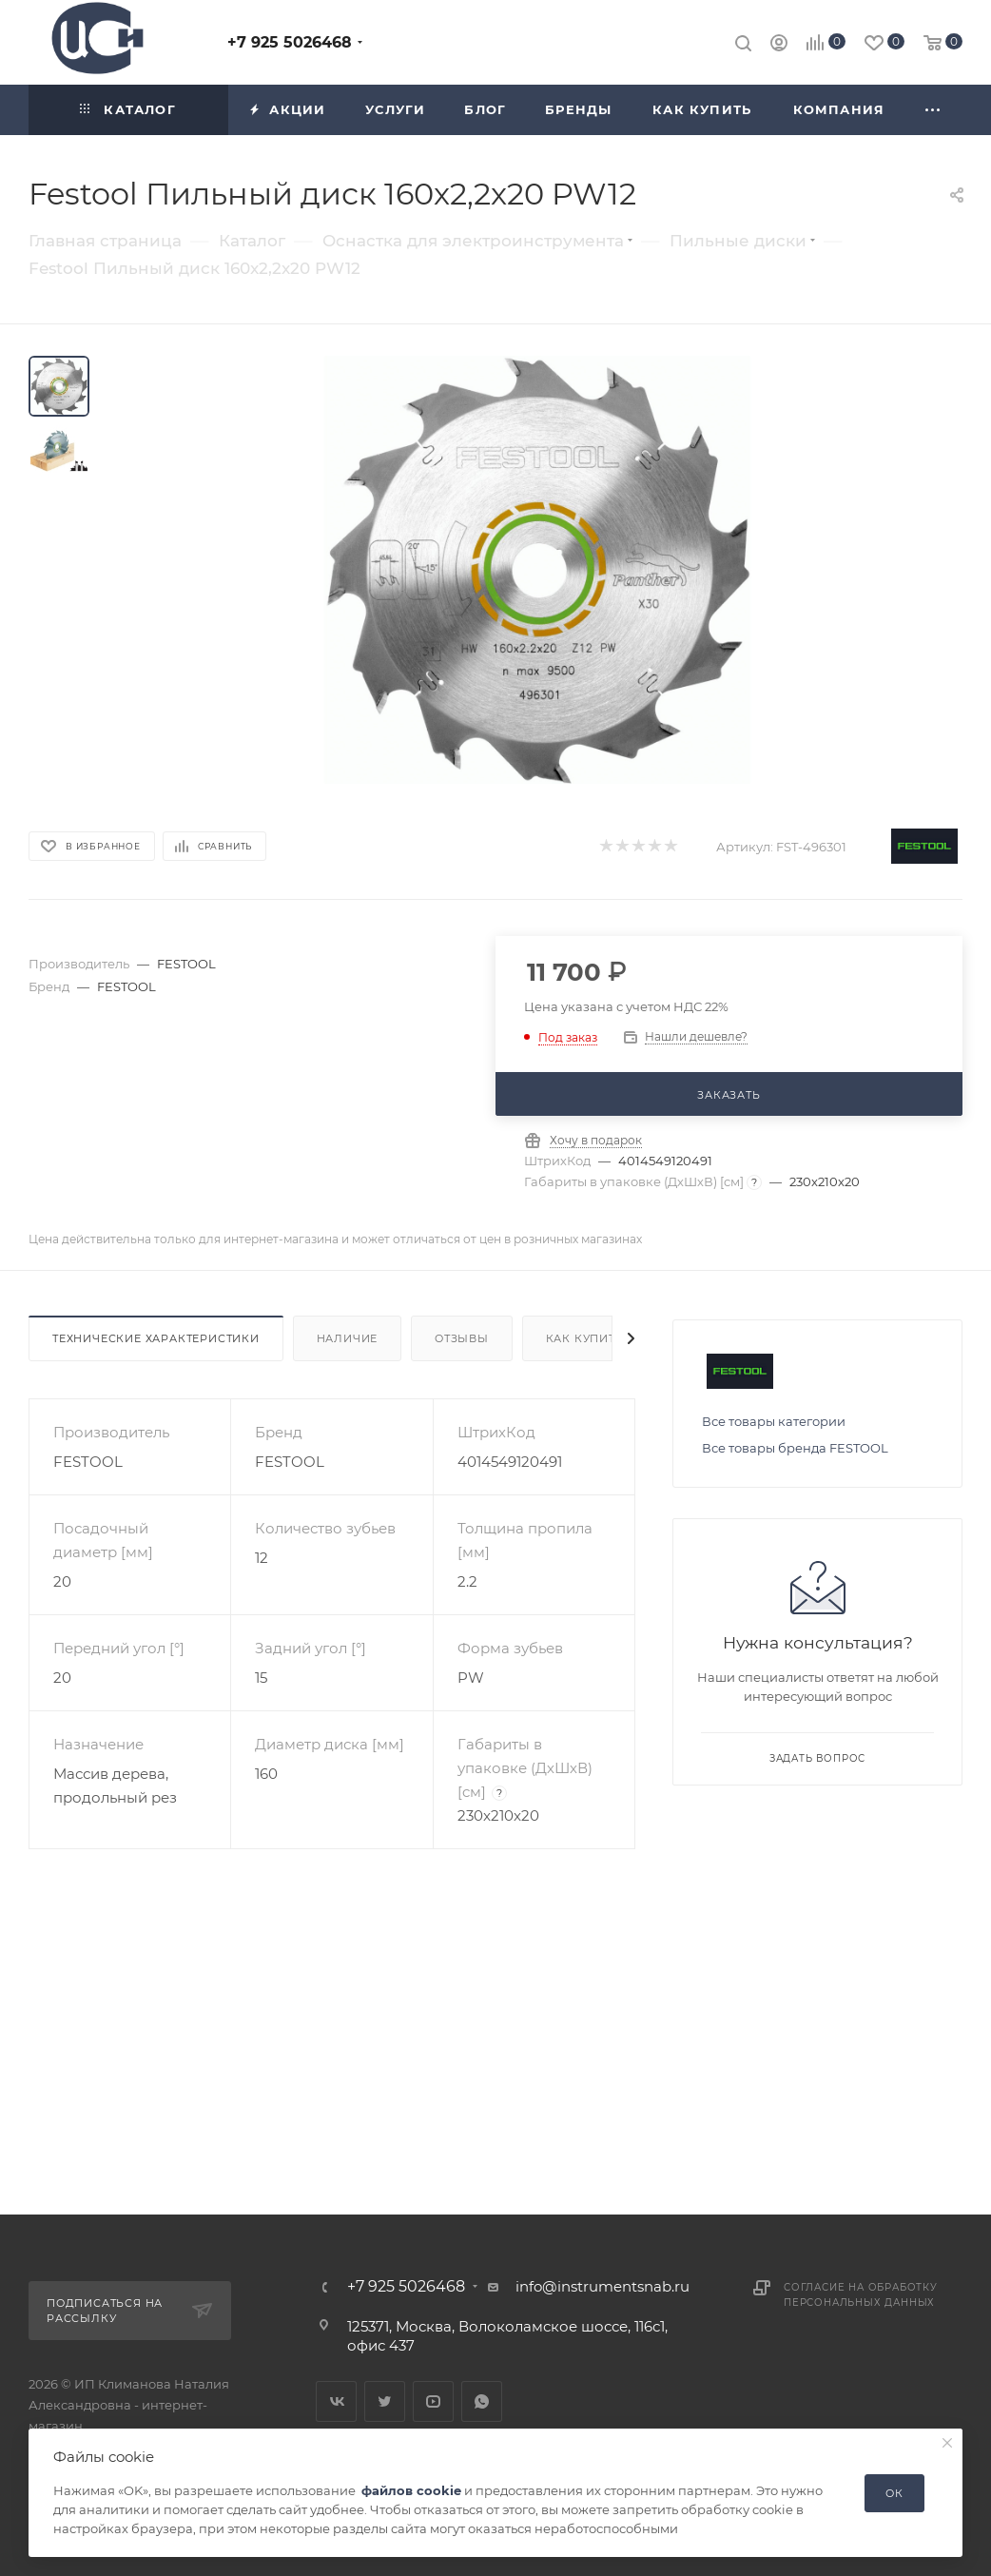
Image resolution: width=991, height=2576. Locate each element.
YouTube (433, 2401)
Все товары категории (773, 1421)
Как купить (585, 1338)
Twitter (384, 2401)
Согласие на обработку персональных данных (861, 2295)
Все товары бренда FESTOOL (795, 1447)
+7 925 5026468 (289, 42)
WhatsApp (481, 2401)
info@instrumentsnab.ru (602, 2286)
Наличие (348, 1338)
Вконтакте (336, 2401)
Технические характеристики (156, 1338)
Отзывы (462, 1338)
